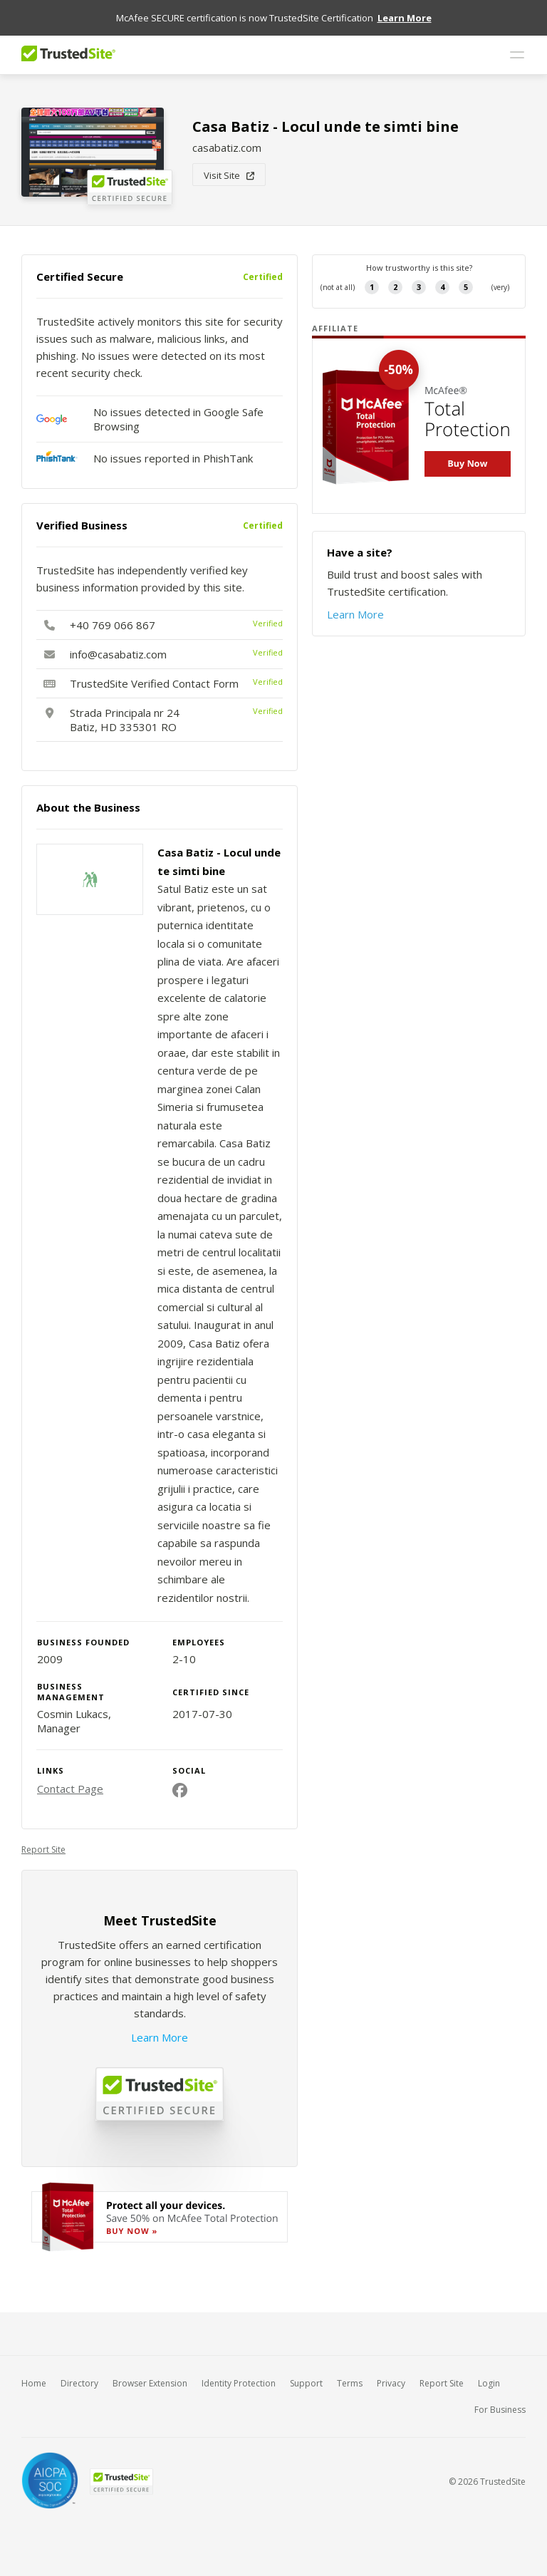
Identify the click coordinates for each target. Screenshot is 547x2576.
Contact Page (70, 1788)
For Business (500, 2410)
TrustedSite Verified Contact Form (154, 683)
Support (306, 2383)
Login (489, 2383)
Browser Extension (150, 2383)
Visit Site (229, 175)
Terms (350, 2383)
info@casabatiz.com (118, 654)
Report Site (43, 1849)
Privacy (391, 2383)
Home (33, 2383)
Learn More (159, 2037)
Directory (79, 2383)
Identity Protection (239, 2383)
